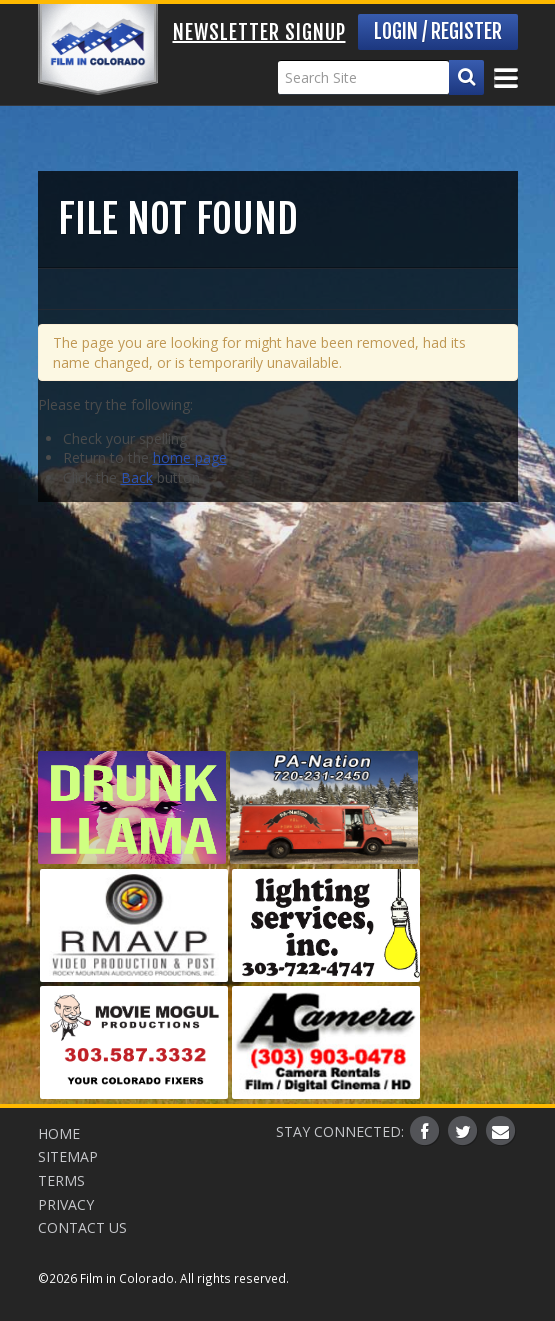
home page (190, 457)
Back (137, 477)
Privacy (66, 1204)
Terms (61, 1180)
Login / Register (438, 31)
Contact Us (82, 1227)
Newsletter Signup (259, 32)
